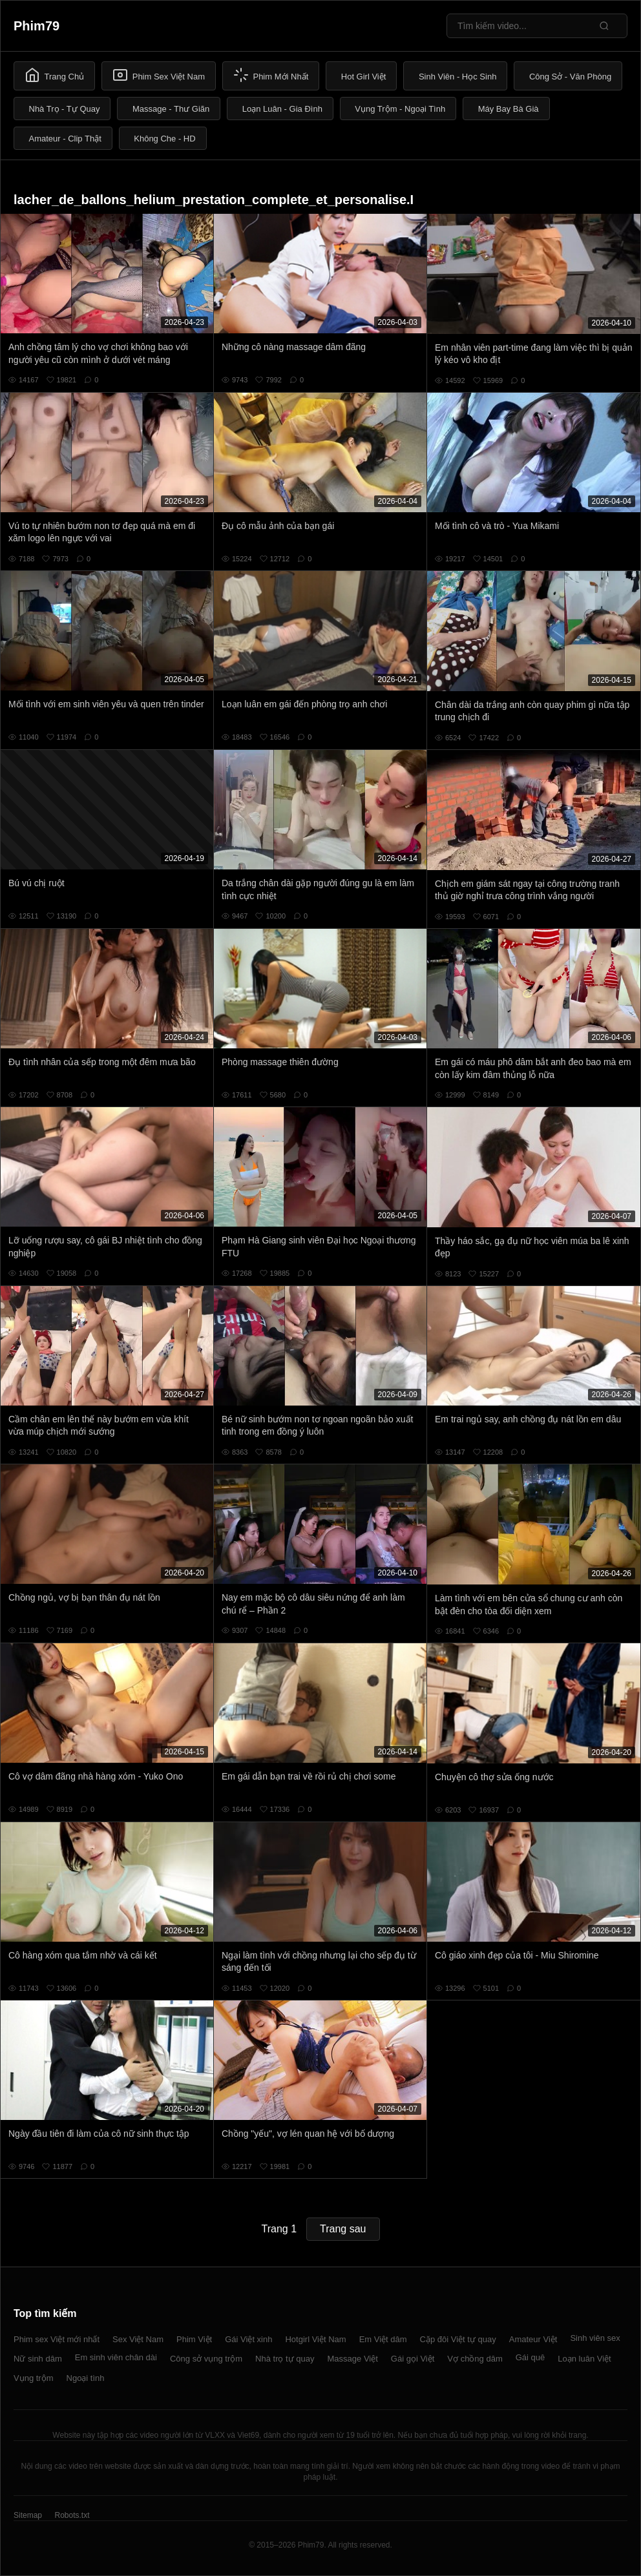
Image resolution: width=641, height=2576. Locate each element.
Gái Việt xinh (248, 2339)
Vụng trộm (34, 2378)
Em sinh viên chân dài (116, 2357)
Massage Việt (353, 2358)
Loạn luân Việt (584, 2358)
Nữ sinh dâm (38, 2358)
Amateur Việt (533, 2339)
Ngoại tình (86, 2378)
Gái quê (530, 2357)
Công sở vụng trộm (206, 2358)
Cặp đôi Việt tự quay (458, 2339)
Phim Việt (194, 2339)
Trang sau (343, 2228)
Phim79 (36, 26)
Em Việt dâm (383, 2339)
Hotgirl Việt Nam (315, 2339)
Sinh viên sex (595, 2338)
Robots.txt (71, 2515)
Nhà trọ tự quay (284, 2358)
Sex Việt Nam (137, 2339)
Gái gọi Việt (413, 2358)
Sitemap (28, 2515)
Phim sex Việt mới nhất (57, 2339)
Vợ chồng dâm (474, 2358)
